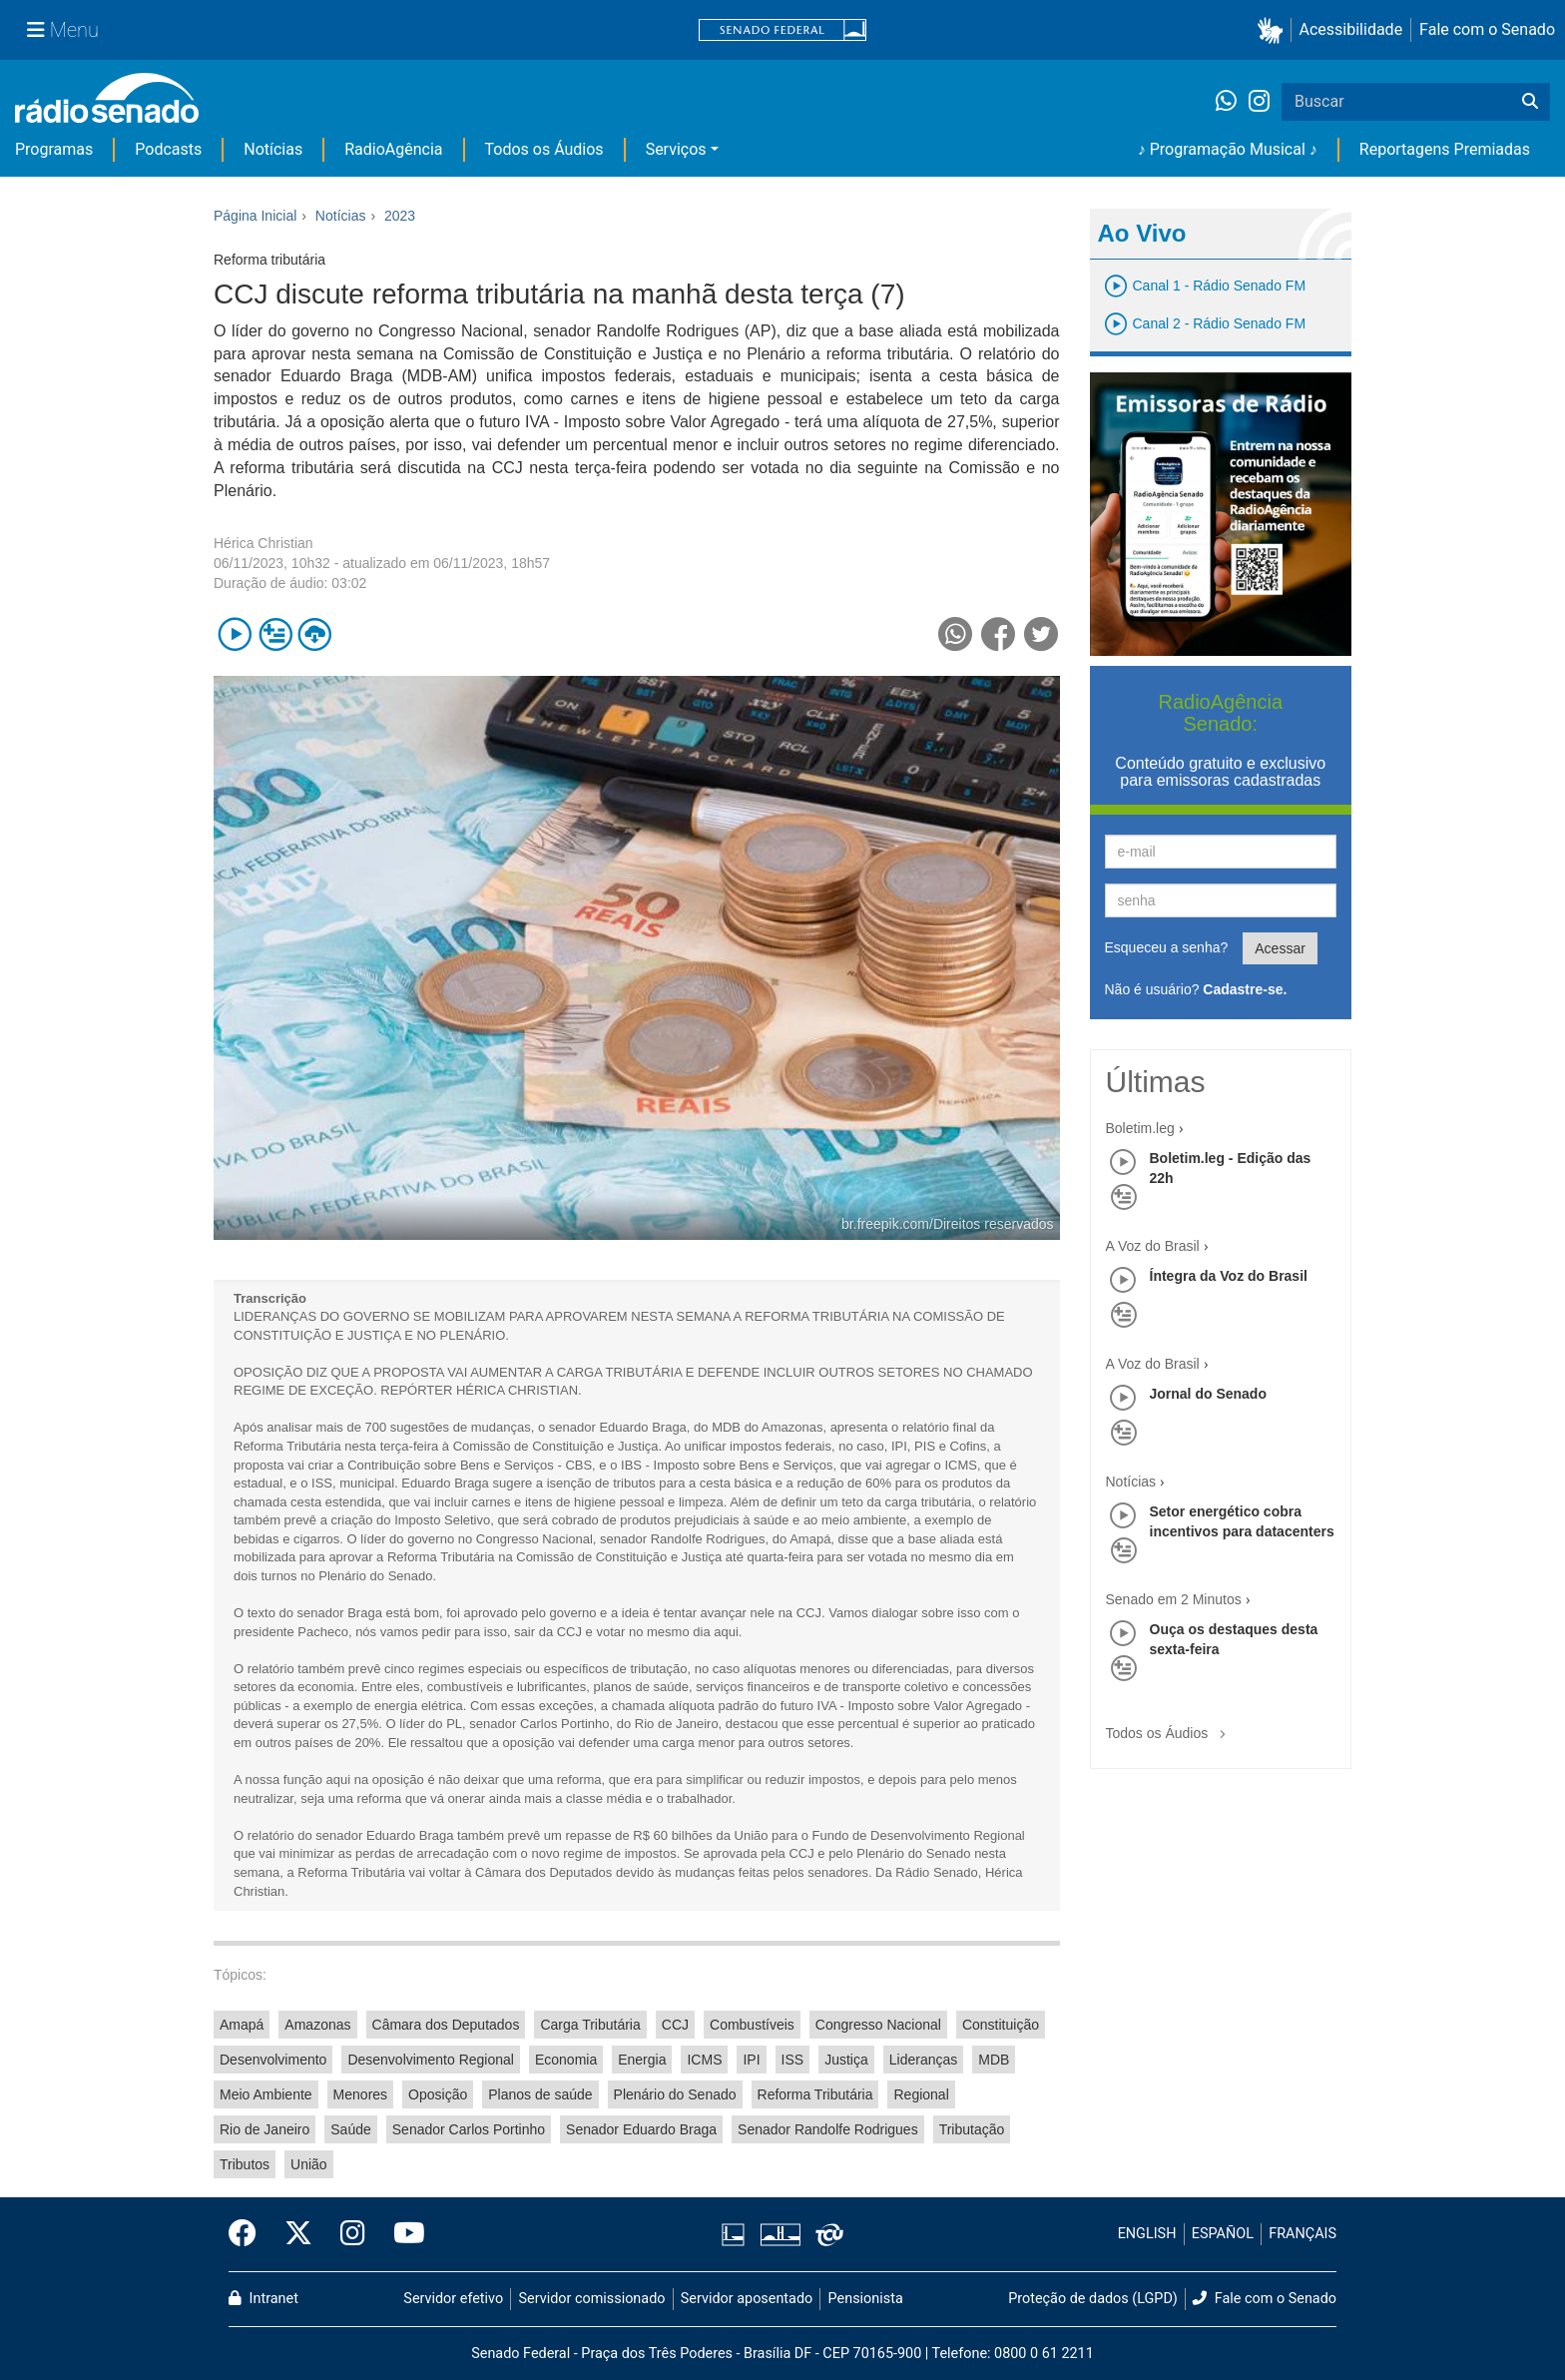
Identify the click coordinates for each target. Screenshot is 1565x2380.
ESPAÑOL (1223, 2233)
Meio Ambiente (266, 2094)
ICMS (704, 2060)
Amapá (241, 2025)
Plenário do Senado (675, 2094)
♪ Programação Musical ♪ (1227, 149)
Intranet (263, 2298)
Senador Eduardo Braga (641, 2129)
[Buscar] (1530, 102)
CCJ (675, 2025)
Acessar (1280, 948)
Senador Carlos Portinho (468, 2129)
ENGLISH (1147, 2233)
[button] (1274, 30)
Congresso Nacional (878, 2025)
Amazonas (317, 2025)
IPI (751, 2060)
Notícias (273, 149)
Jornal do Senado (1208, 1394)
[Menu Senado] (63, 30)
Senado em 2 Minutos (1174, 1599)
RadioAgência (393, 149)
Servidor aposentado (746, 2298)
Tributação (972, 2129)
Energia (642, 2060)
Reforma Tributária (815, 2094)
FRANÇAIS (1302, 2233)
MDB (993, 2060)
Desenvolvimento (273, 2060)
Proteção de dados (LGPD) (1093, 2298)
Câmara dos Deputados (446, 2025)
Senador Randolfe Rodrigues (828, 2129)
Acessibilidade (1351, 29)
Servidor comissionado (592, 2298)
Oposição (437, 2094)
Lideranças (923, 2060)
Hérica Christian (263, 543)
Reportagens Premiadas (1444, 149)
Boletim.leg (1140, 1128)
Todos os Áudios (544, 149)
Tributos (244, 2164)
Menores (360, 2094)
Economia (566, 2060)
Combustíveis (752, 2025)
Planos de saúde (540, 2094)
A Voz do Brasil (1153, 1246)
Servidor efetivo (453, 2298)
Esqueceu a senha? (1167, 947)
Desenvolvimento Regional (430, 2060)
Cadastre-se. (1245, 989)
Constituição (1000, 2025)
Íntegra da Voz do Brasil (1228, 1276)
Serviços (676, 149)
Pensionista (865, 2298)
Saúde (350, 2129)
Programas (54, 149)
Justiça (846, 2060)
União (308, 2164)
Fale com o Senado (1487, 29)
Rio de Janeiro (264, 2129)
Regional (920, 2094)
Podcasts (168, 149)
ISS (793, 2060)
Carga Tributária (590, 2025)
